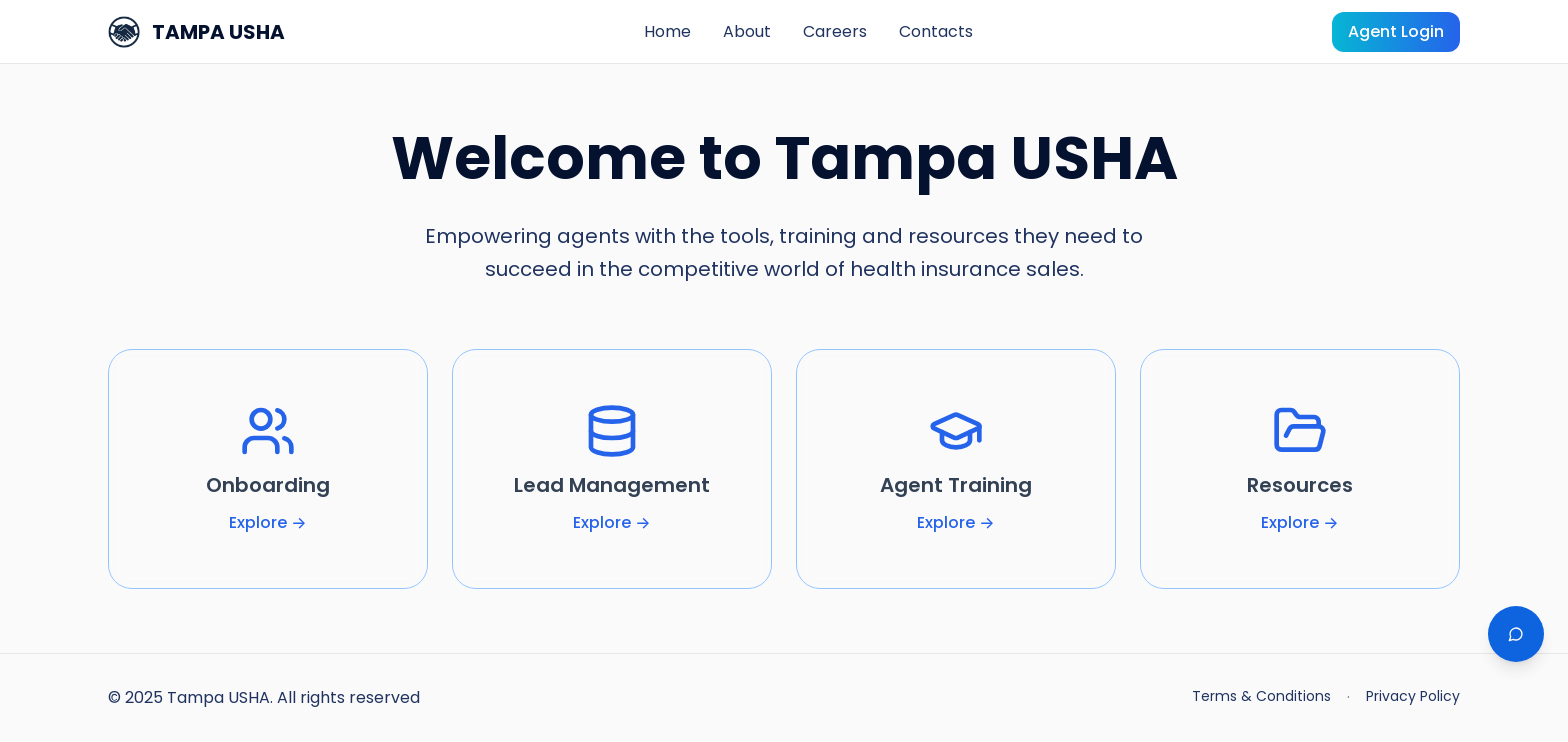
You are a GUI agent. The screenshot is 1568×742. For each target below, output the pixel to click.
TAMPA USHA (196, 32)
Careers (835, 31)
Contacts (936, 31)
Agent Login (1396, 31)
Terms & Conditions (1261, 696)
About (747, 31)
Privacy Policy (1413, 696)
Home (667, 31)
